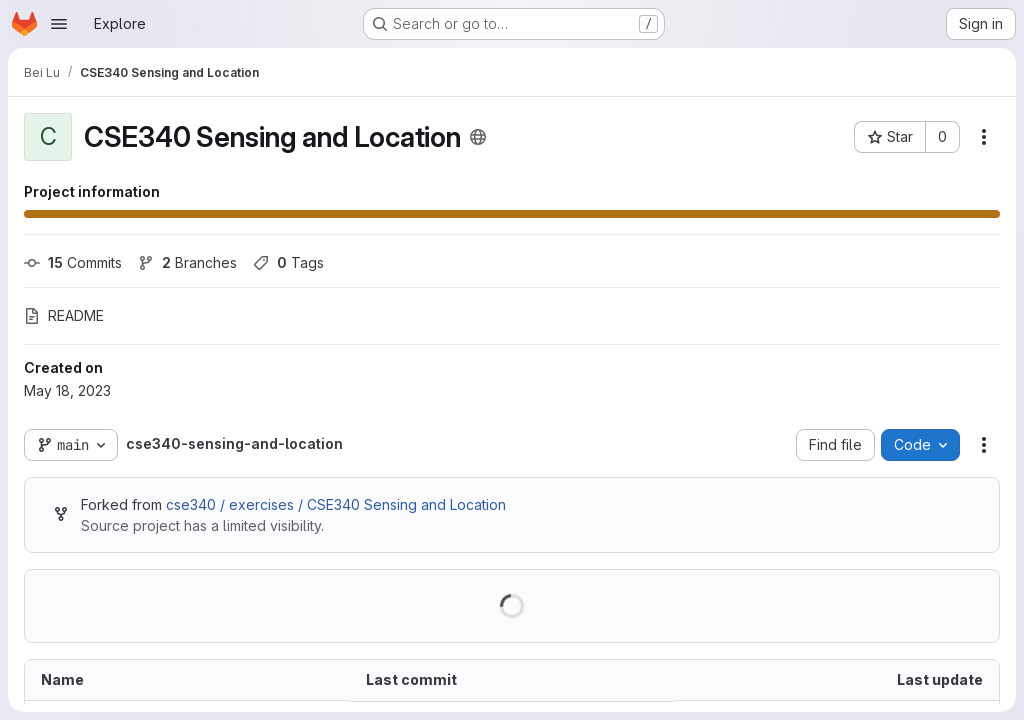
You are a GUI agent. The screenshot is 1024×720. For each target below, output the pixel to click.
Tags (288, 262)
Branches (187, 262)
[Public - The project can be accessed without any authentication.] (478, 137)
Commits (73, 262)
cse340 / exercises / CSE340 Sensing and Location (336, 504)
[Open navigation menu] (59, 24)
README (64, 315)
